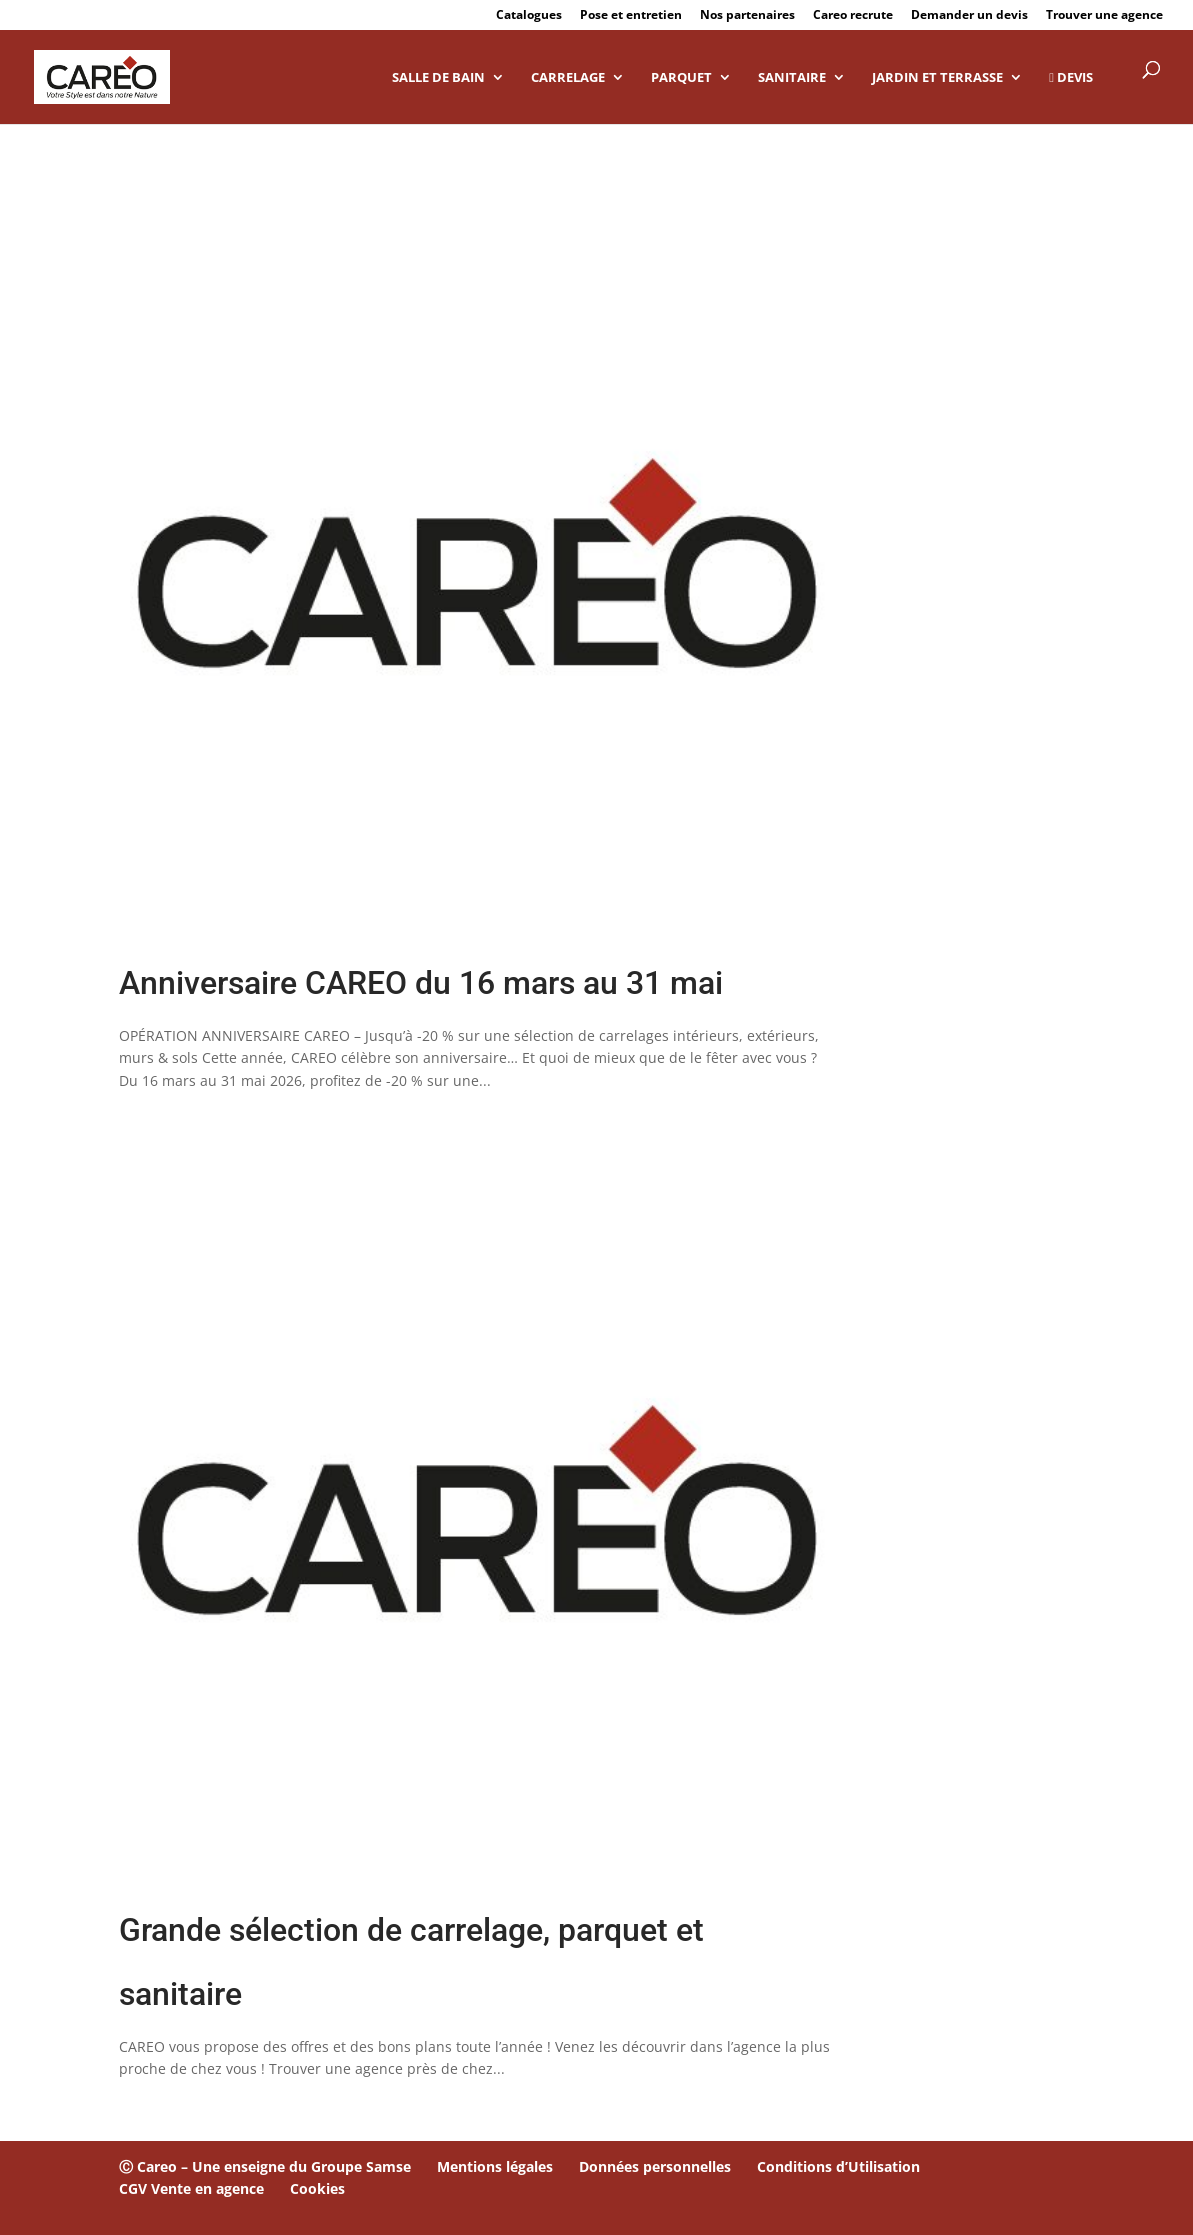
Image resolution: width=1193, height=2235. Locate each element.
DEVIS (1071, 78)
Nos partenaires (747, 16)
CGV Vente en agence (191, 2188)
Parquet (681, 78)
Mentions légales (495, 2166)
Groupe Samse (361, 2166)
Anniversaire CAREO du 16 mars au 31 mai (421, 983)
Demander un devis (969, 16)
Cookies (317, 2188)
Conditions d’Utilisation (838, 2166)
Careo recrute (853, 16)
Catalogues (529, 16)
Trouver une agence (1104, 16)
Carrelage (568, 78)
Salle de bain (438, 78)
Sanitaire (792, 78)
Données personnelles (655, 2166)
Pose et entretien (631, 16)
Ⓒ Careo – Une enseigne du (215, 2166)
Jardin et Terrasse (937, 78)
